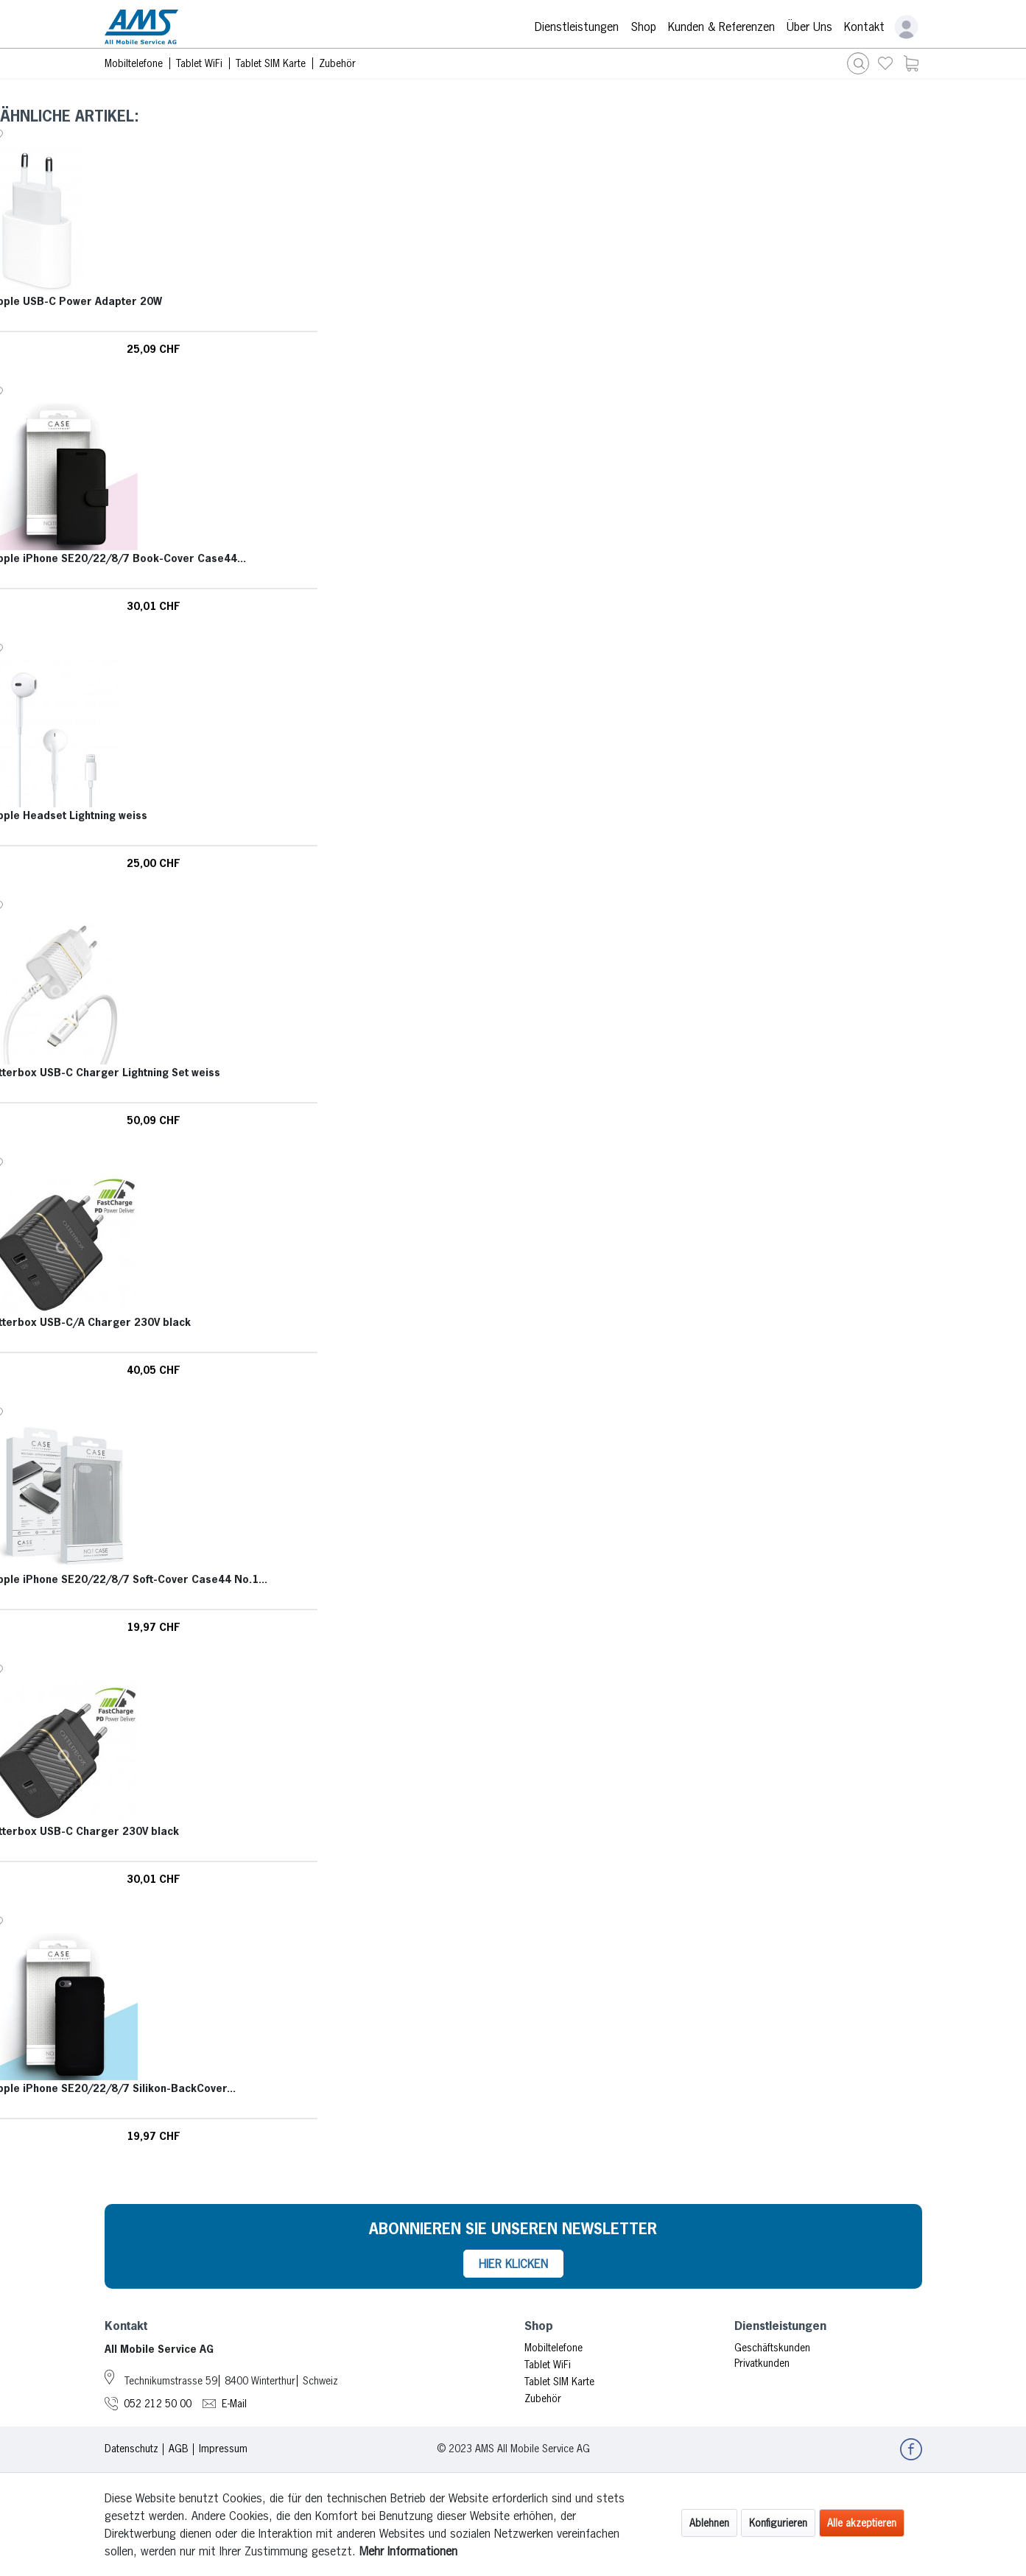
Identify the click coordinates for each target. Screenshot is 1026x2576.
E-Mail (234, 2403)
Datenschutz (131, 2448)
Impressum (223, 2448)
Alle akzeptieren (861, 2523)
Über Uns (809, 26)
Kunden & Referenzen (721, 26)
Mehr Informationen (408, 2551)
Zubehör (542, 2398)
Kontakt (864, 26)
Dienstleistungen (577, 26)
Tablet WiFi (547, 2364)
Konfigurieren (778, 2523)
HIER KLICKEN (513, 2263)
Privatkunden (762, 2363)
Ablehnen (709, 2523)
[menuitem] (885, 63)
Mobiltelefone (553, 2347)
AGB (179, 2448)
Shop (643, 26)
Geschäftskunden (772, 2347)
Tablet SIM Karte (559, 2381)
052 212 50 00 (158, 2403)
